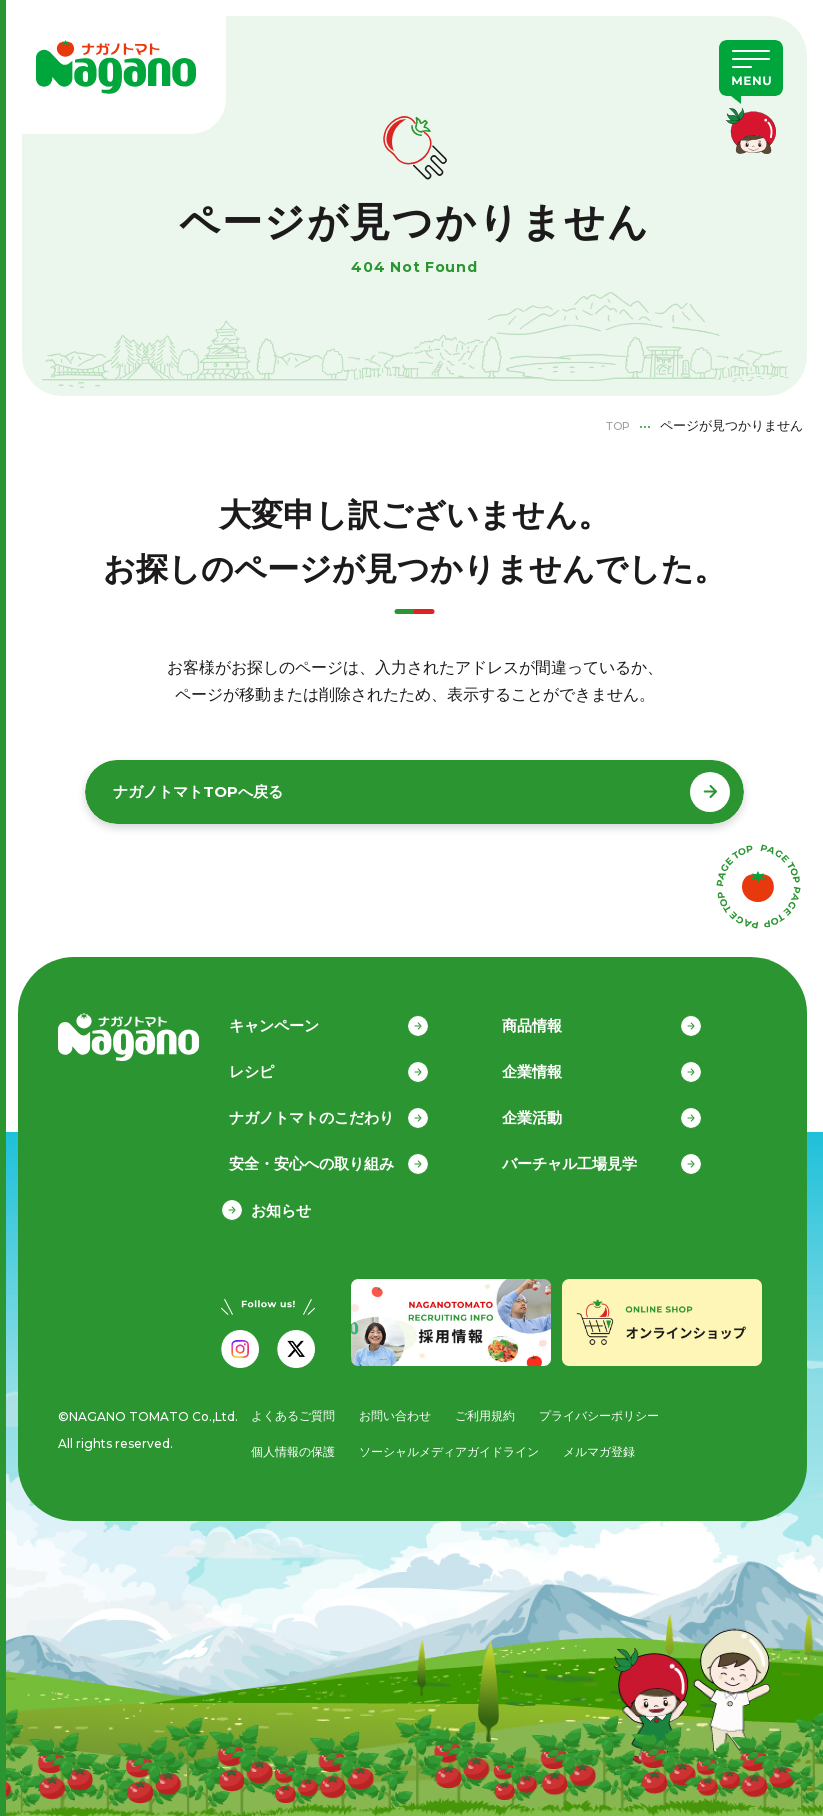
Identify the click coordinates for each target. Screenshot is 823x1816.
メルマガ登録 (615, 1446)
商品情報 (554, 1014)
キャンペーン (296, 1014)
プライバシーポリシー (613, 1408)
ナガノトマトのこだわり (333, 1108)
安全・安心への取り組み (333, 1155)
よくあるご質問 (287, 1408)
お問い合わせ (396, 1408)
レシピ (273, 1061)
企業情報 (554, 1061)
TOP (613, 425)
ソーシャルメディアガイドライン (454, 1446)
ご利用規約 (491, 1408)
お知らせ (281, 1202)
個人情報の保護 (287, 1446)
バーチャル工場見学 (591, 1155)
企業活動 (554, 1108)
